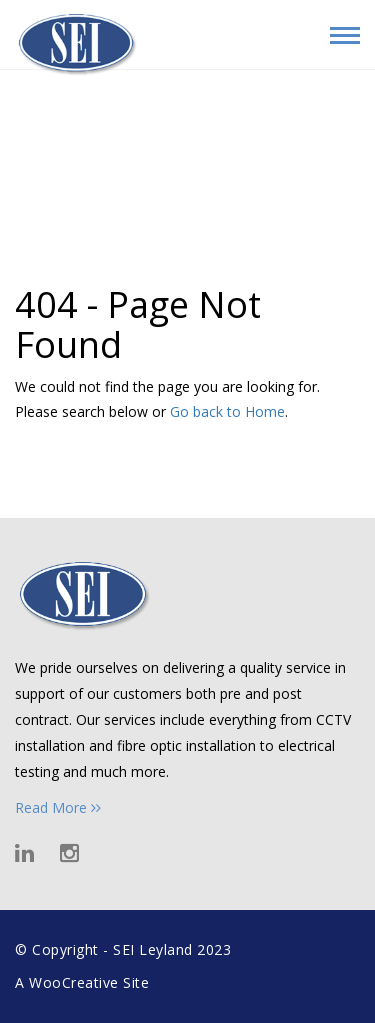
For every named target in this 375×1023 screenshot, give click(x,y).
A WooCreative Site (82, 982)
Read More (58, 807)
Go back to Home (227, 411)
